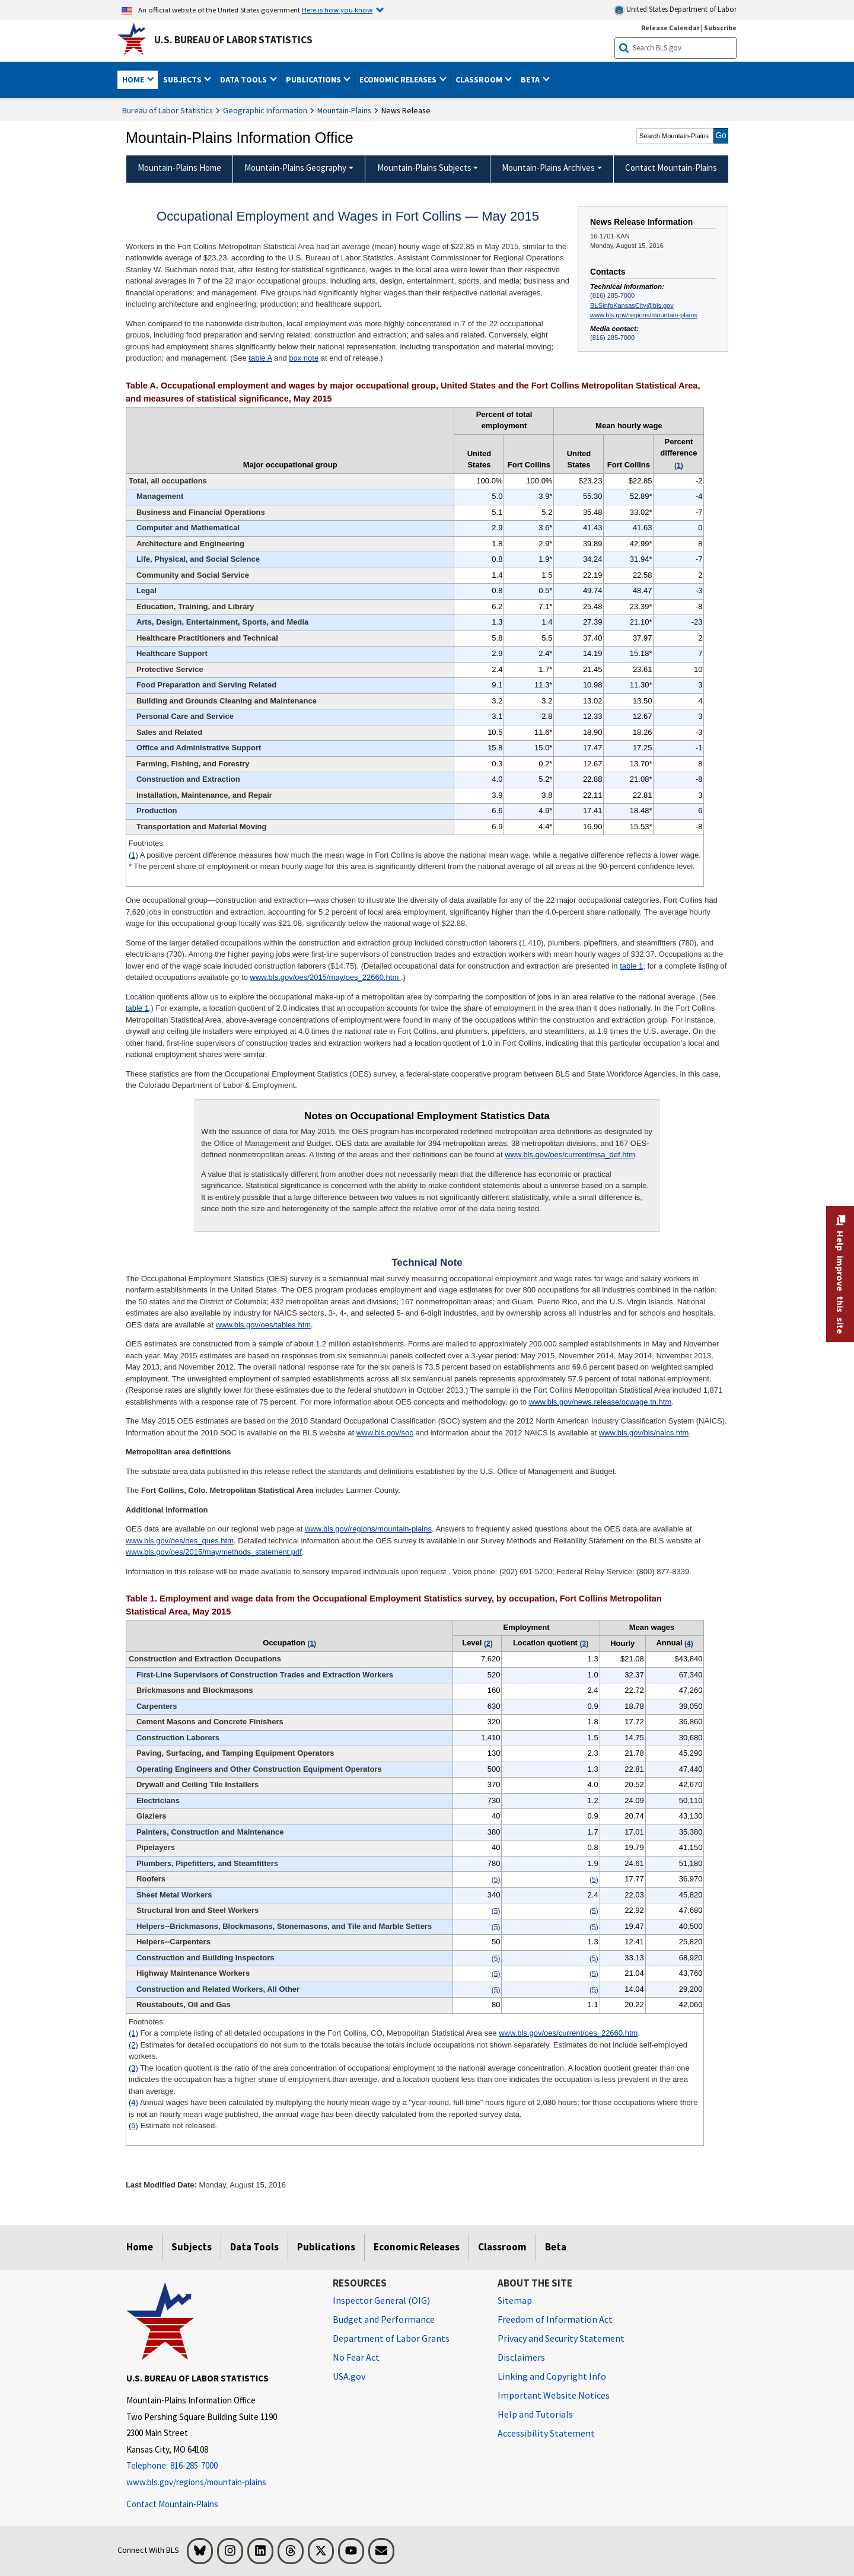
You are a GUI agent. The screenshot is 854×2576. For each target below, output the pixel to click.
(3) (133, 2068)
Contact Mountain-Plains (172, 2504)
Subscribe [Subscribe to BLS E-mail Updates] (720, 27)
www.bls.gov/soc (384, 1432)
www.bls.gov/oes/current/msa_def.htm (570, 1154)
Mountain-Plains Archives (548, 167)
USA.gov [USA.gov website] (349, 2376)
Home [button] (134, 79)
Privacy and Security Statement (561, 2338)
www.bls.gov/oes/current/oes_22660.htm (568, 2033)
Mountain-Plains (344, 110)
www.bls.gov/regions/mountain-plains (643, 315)
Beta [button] (531, 79)
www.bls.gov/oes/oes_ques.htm (180, 1540)
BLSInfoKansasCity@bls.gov (632, 305)
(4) (133, 2102)
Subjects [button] (183, 79)
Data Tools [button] (244, 79)
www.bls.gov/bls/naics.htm (644, 1432)
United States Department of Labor (675, 9)
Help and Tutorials (535, 2414)
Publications (326, 2246)
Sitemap (515, 2300)
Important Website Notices (554, 2395)
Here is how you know (337, 9)
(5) (133, 2125)
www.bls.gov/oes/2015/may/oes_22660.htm (325, 977)
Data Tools (254, 2246)
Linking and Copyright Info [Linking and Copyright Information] (552, 2376)
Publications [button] (314, 79)
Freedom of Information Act (555, 2319)
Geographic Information (265, 110)
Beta (555, 2246)
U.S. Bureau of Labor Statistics (233, 39)
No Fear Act (356, 2357)
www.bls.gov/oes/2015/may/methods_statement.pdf (214, 1551)
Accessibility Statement (546, 2433)
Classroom (502, 2246)
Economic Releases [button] (398, 79)
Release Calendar (670, 27)
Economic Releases (417, 2246)
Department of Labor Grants (391, 2338)
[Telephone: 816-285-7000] (220, 2466)
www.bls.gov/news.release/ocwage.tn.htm (600, 1401)
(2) (133, 2044)
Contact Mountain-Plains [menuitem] (671, 167)
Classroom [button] (479, 79)
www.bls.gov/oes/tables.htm (263, 1324)
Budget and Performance (384, 2319)
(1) (133, 855)
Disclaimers (521, 2357)
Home (139, 2246)
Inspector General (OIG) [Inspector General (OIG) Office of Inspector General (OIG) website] (381, 2300)
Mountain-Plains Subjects (424, 167)
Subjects (191, 2246)
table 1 (631, 965)
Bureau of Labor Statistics (167, 110)
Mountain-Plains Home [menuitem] (179, 167)
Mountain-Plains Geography (295, 167)
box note (303, 358)
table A (260, 358)
